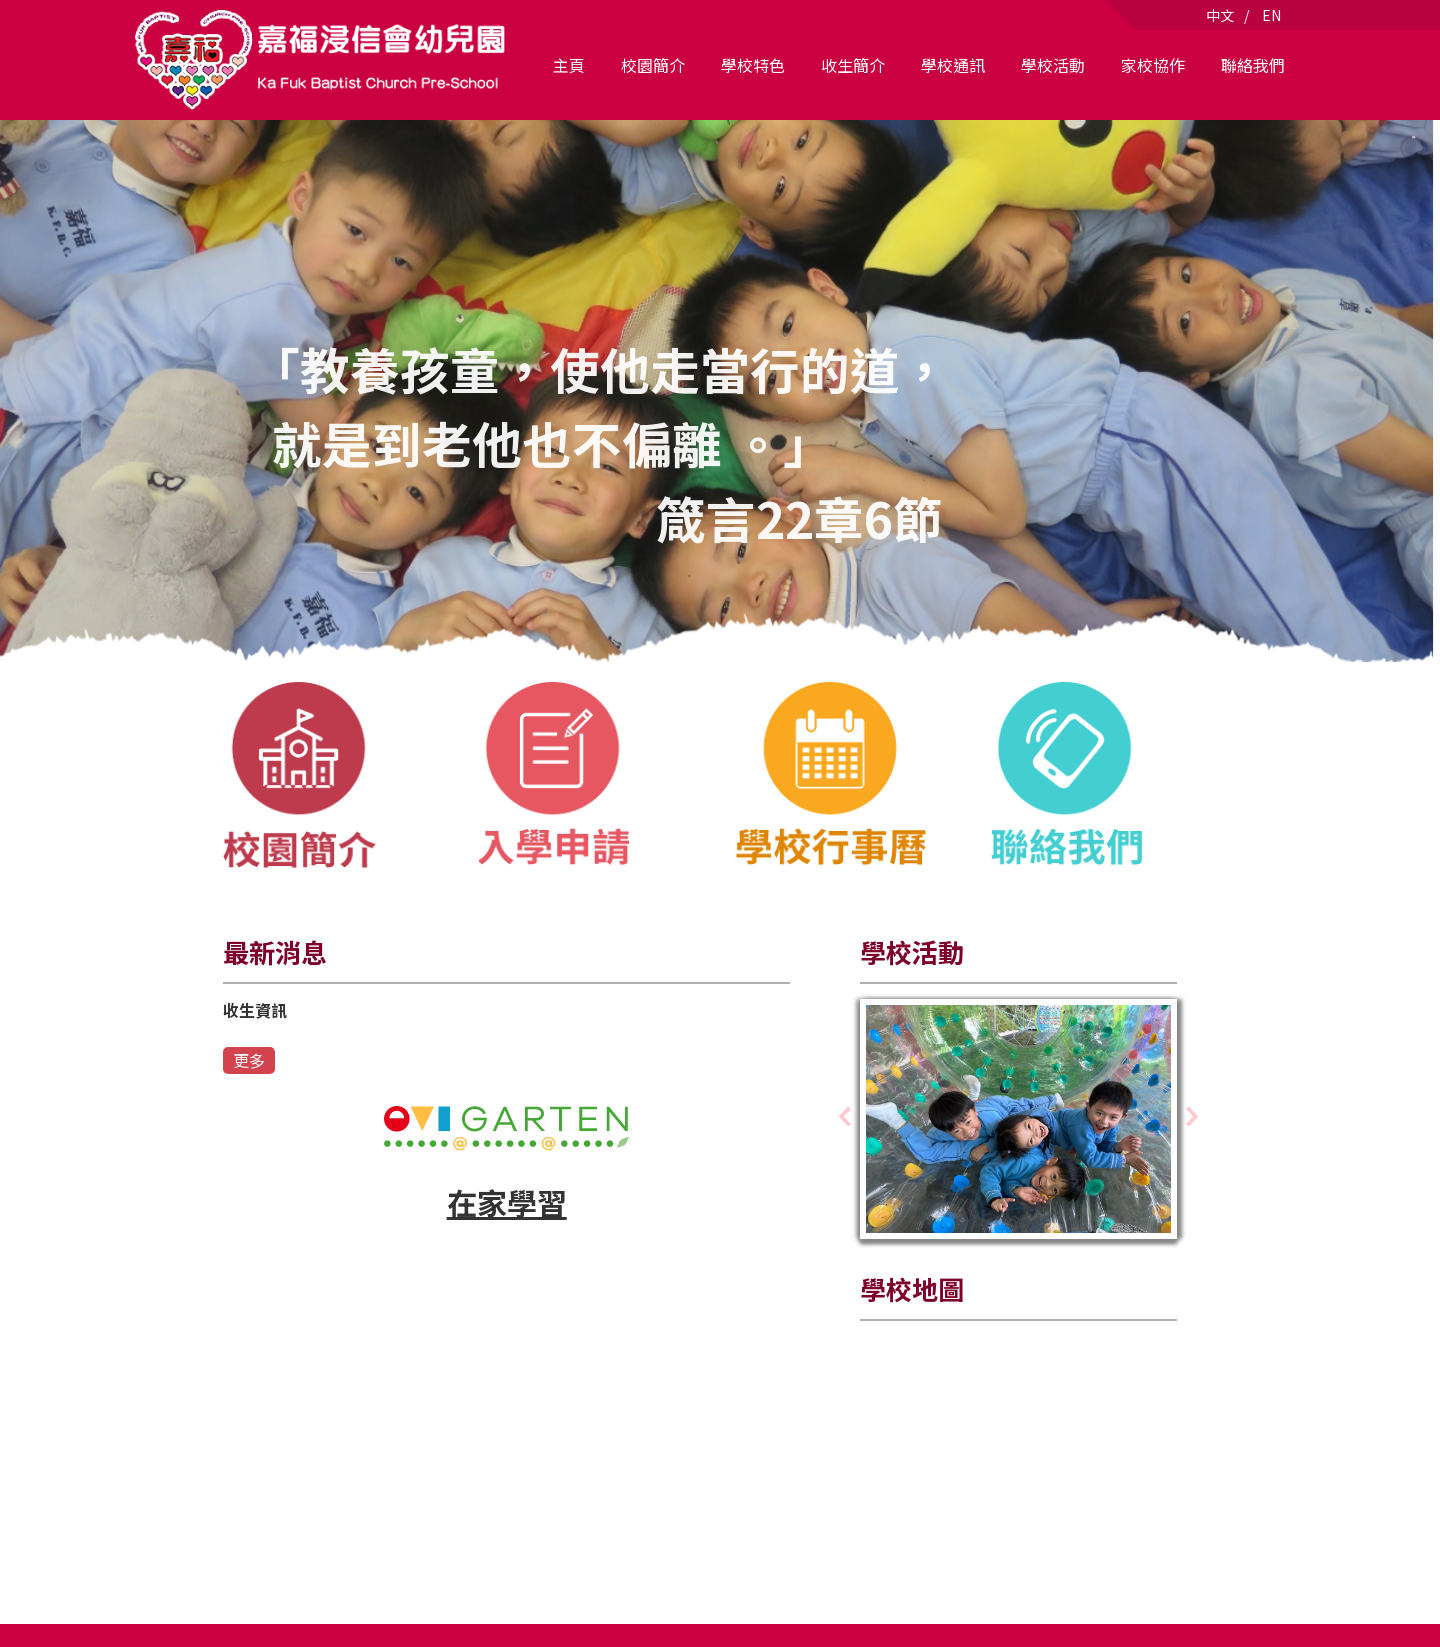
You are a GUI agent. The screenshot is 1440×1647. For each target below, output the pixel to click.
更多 (249, 1060)
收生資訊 (255, 1010)
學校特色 (753, 65)
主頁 (569, 65)
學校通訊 (953, 65)
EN (1271, 15)
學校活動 (1053, 65)
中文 (1220, 15)
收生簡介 (853, 65)
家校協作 (1153, 65)
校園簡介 (653, 65)
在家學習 (507, 1202)
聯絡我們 (1253, 65)
